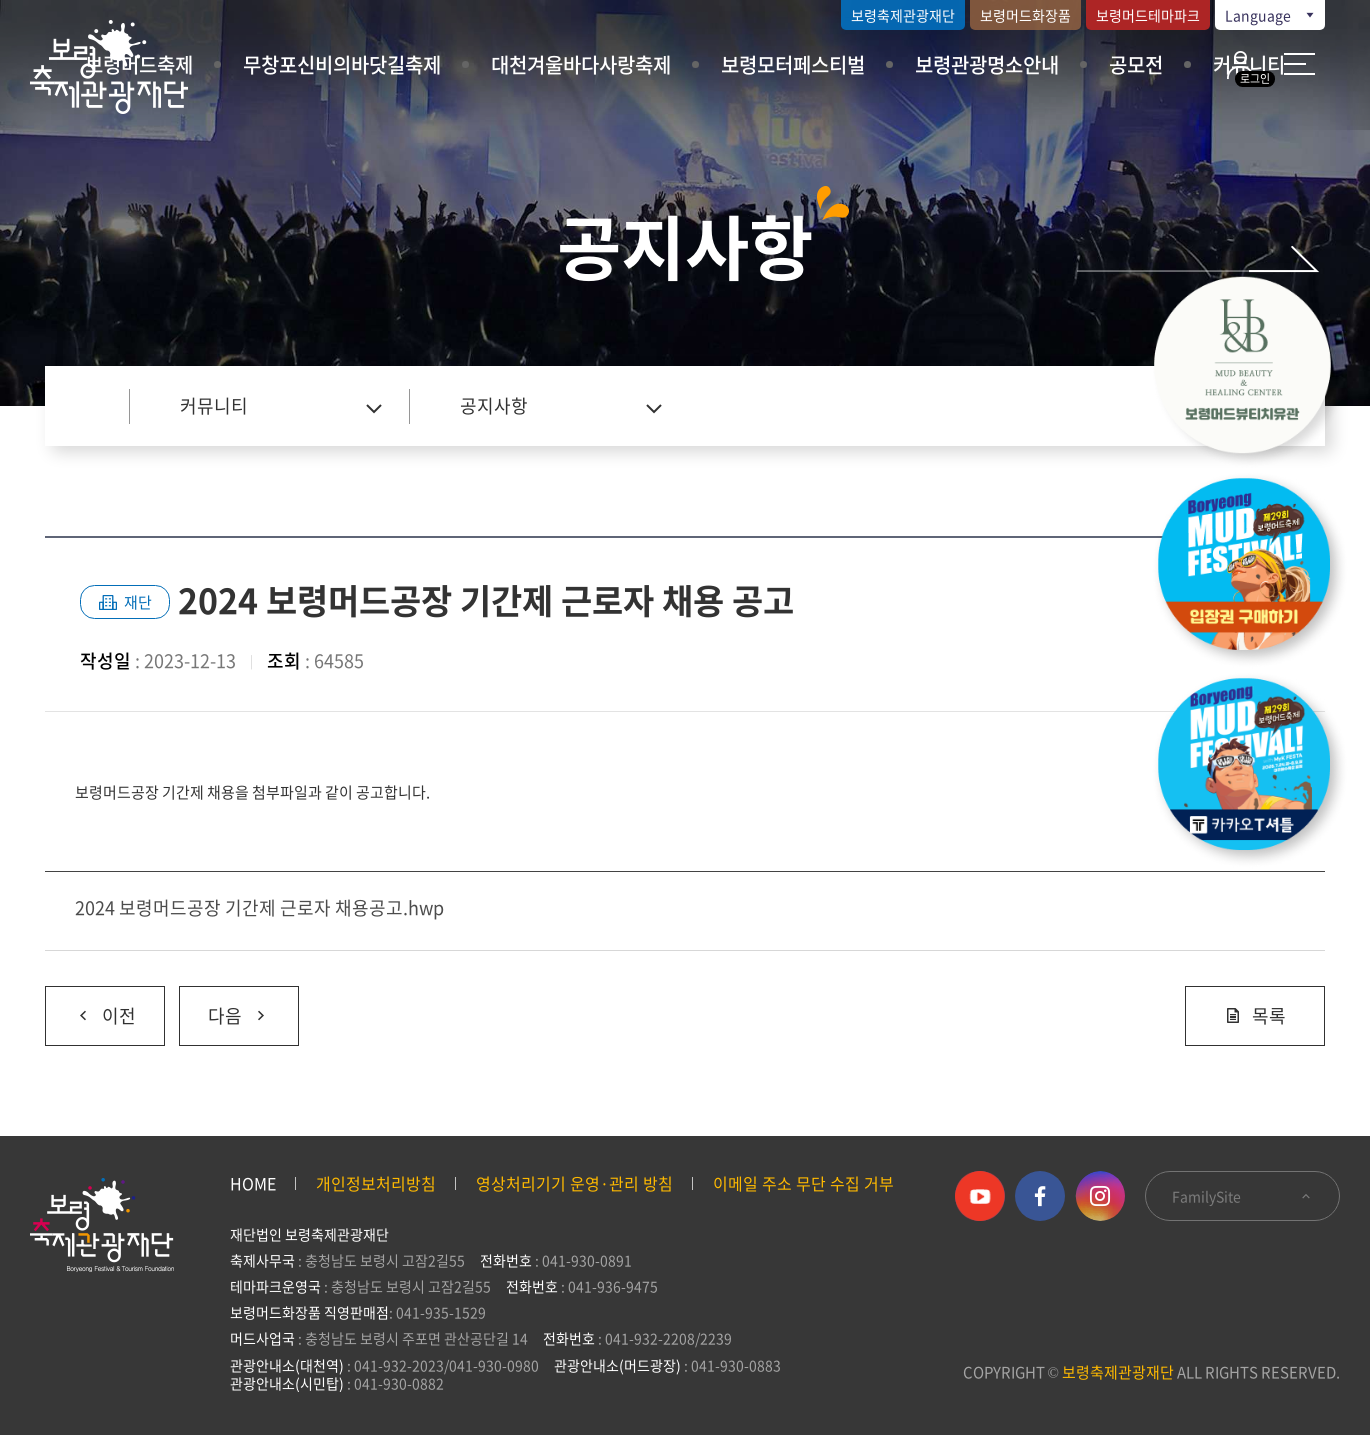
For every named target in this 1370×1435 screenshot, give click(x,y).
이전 (90, 1008)
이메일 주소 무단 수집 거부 (803, 1183)
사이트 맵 (1299, 64)
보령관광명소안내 (987, 64)
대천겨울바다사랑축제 (581, 64)
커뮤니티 (214, 405)
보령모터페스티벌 (793, 64)
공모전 (1136, 64)
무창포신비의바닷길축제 (342, 64)
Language (1271, 15)
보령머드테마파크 (1148, 15)
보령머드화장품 (1025, 15)
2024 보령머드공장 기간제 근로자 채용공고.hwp (259, 907)
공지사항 (494, 405)
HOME (253, 1183)
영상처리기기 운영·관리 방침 (574, 1183)
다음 (224, 1008)
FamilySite (1242, 1196)
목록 (1255, 1015)
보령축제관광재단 (903, 15)
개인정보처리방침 (376, 1183)
